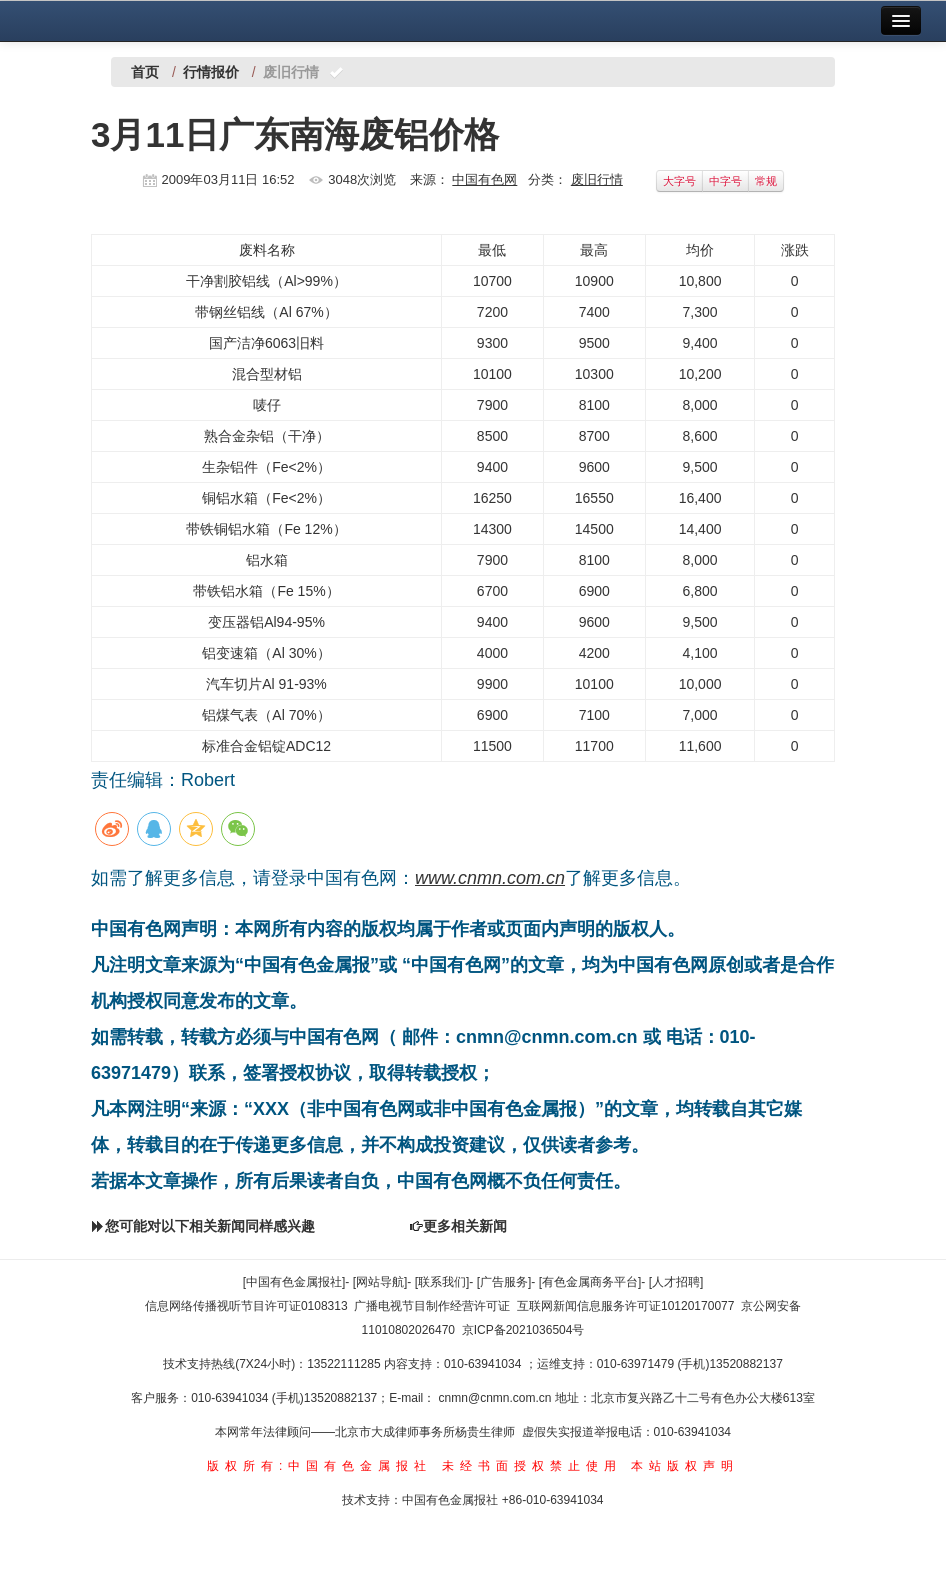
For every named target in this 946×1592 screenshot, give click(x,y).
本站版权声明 (685, 1466)
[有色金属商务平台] (590, 1282)
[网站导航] (380, 1282)
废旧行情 (597, 179)
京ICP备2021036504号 (523, 1330)
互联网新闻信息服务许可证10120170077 (625, 1306)
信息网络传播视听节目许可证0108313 (246, 1306)
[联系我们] (442, 1282)
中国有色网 (484, 179)
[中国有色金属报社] (294, 1282)
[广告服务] (504, 1282)
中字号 (725, 181)
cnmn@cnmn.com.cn (497, 1398)
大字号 (679, 181)
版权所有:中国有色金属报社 (319, 1466)
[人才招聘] (676, 1282)
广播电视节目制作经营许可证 (432, 1306)
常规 (766, 181)
